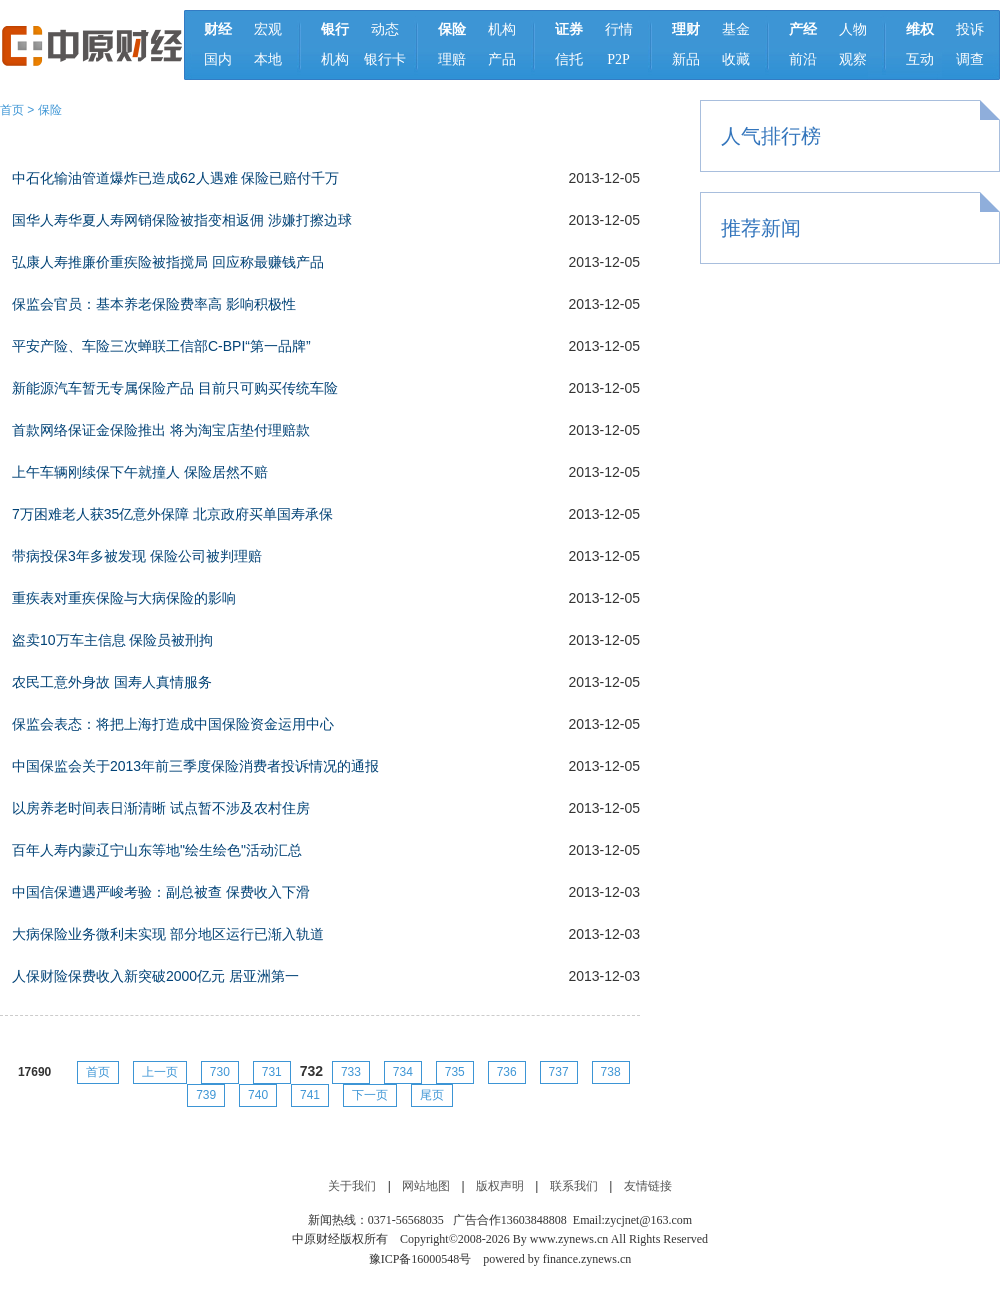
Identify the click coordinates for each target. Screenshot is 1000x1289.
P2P (618, 59)
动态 (385, 29)
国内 (218, 59)
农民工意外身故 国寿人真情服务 (112, 682)
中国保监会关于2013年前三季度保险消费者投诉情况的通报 (195, 766)
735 (455, 1072)
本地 (268, 59)
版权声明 (500, 1186)
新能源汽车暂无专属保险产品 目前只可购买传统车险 (175, 388)
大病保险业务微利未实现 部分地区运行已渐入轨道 (168, 934)
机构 (335, 59)
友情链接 (648, 1186)
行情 (619, 29)
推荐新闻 (761, 228)
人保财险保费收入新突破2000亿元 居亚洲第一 (155, 976)
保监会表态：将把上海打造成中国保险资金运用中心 (173, 724)
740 (258, 1095)
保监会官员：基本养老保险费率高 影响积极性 (154, 304)
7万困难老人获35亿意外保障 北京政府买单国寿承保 (172, 514)
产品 (502, 59)
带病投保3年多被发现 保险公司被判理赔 (137, 556)
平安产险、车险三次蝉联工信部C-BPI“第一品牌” (161, 346)
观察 (853, 59)
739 (206, 1095)
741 (310, 1095)
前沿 (803, 59)
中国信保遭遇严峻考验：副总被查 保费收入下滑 (161, 892)
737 (559, 1072)
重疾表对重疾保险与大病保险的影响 (124, 598)
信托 (569, 59)
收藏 (736, 59)
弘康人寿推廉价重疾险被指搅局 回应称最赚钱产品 (168, 262)
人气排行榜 (771, 136)
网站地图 (426, 1186)
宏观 (268, 29)
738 (611, 1072)
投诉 (970, 29)
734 (403, 1072)
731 (272, 1072)
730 (220, 1072)
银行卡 (385, 59)
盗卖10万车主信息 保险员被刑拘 (112, 640)
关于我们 (352, 1186)
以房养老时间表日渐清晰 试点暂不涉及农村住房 (161, 808)
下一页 (370, 1095)
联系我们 (574, 1186)
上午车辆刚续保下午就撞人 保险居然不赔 (140, 472)
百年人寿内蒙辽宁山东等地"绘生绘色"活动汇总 (157, 850)
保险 (50, 110)
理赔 (452, 59)
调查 (970, 59)
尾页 (432, 1095)
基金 (736, 29)
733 (351, 1072)
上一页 (160, 1072)
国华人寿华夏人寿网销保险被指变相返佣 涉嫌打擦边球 (182, 220)
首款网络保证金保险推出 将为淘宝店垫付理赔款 (161, 430)
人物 (853, 29)
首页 (12, 110)
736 (507, 1072)
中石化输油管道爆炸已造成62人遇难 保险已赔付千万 (175, 178)
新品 (686, 59)
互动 (920, 59)
